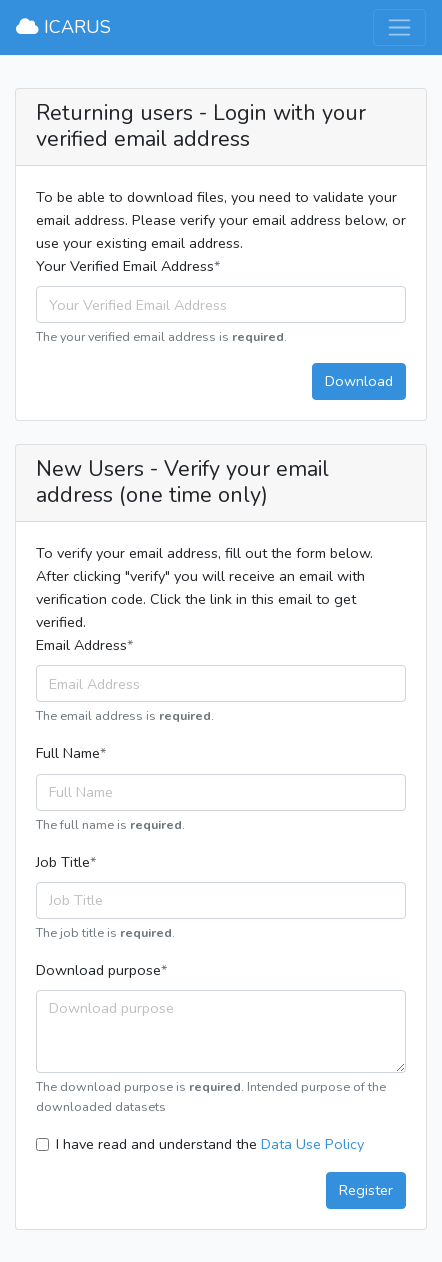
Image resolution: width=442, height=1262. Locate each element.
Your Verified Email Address (125, 266)
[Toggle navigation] (399, 27)
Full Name (68, 753)
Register (366, 1190)
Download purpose (98, 970)
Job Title (63, 862)
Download (359, 381)
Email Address (81, 645)
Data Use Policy (312, 1144)
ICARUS (63, 27)
